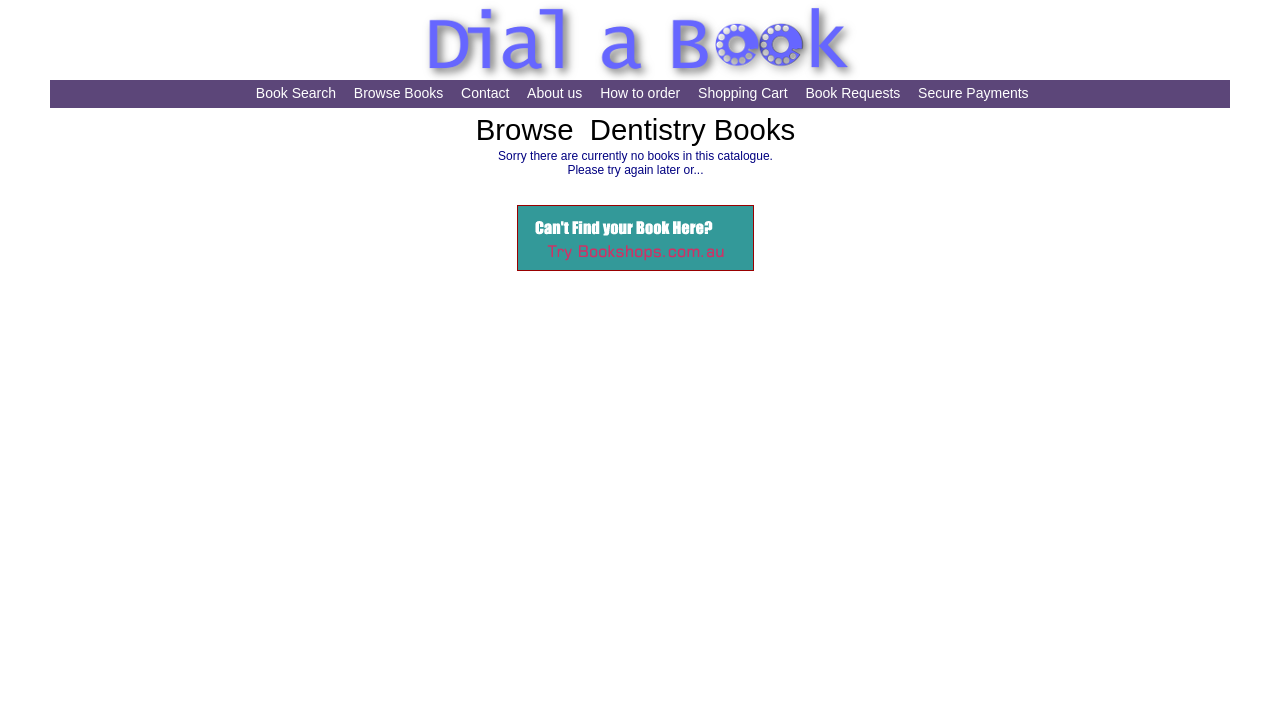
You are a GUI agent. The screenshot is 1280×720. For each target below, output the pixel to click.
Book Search (296, 93)
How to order (640, 93)
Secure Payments (973, 93)
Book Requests (852, 93)
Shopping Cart (743, 93)
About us (554, 93)
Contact (485, 93)
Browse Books (398, 93)
